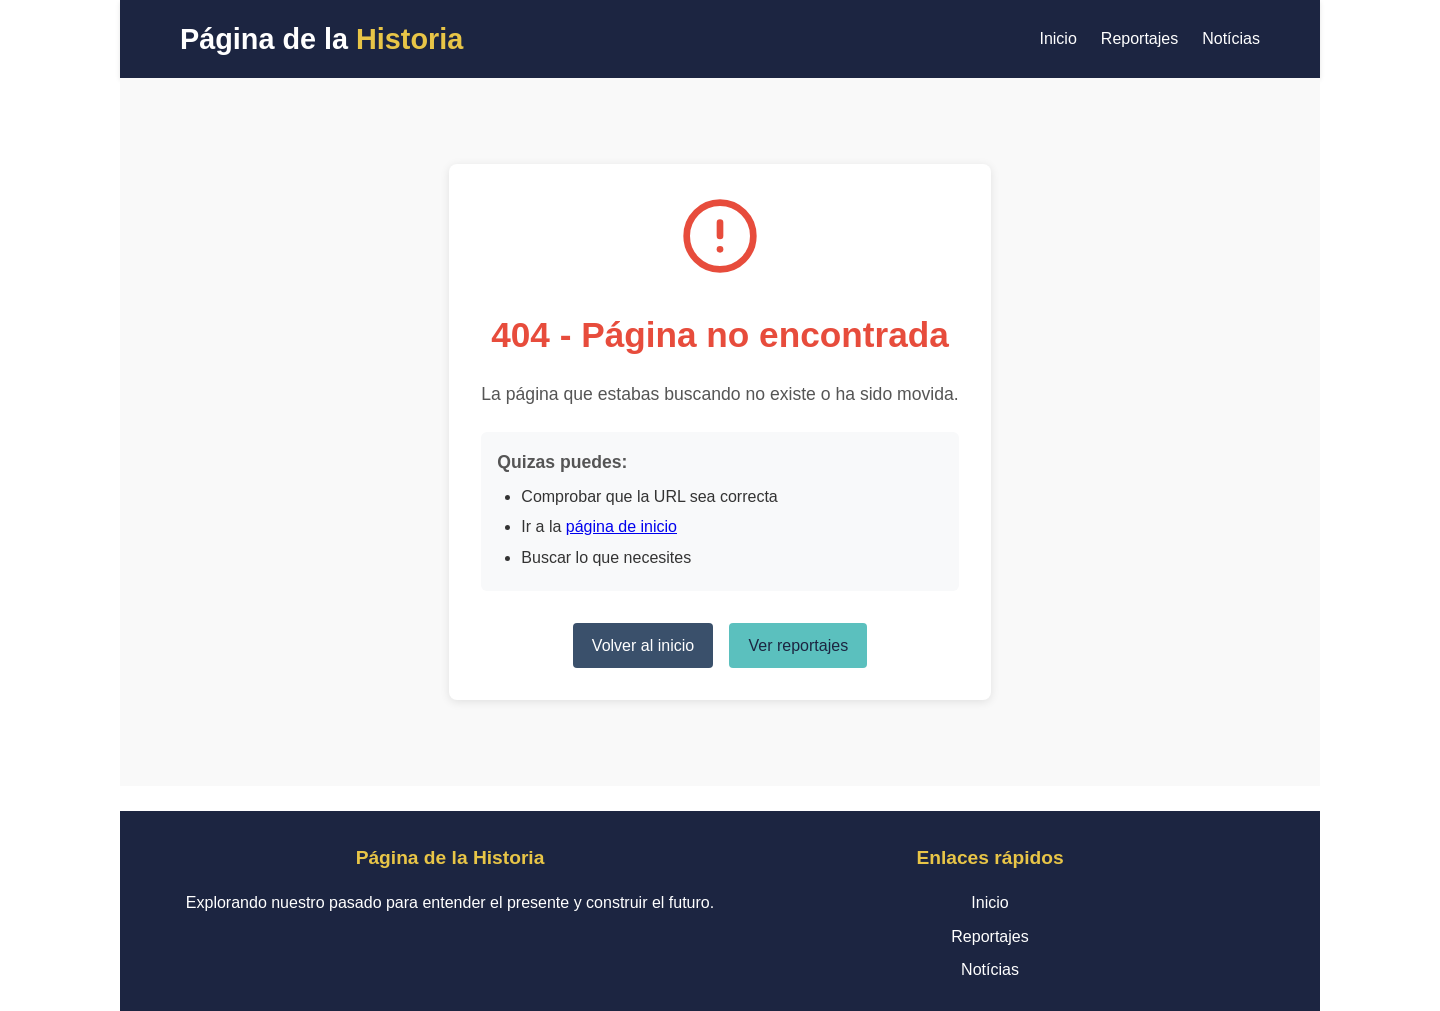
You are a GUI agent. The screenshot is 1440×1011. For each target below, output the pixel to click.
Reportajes (1139, 38)
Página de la (321, 39)
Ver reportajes (799, 645)
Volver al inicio (643, 645)
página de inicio (621, 526)
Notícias (1231, 38)
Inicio (1057, 38)
